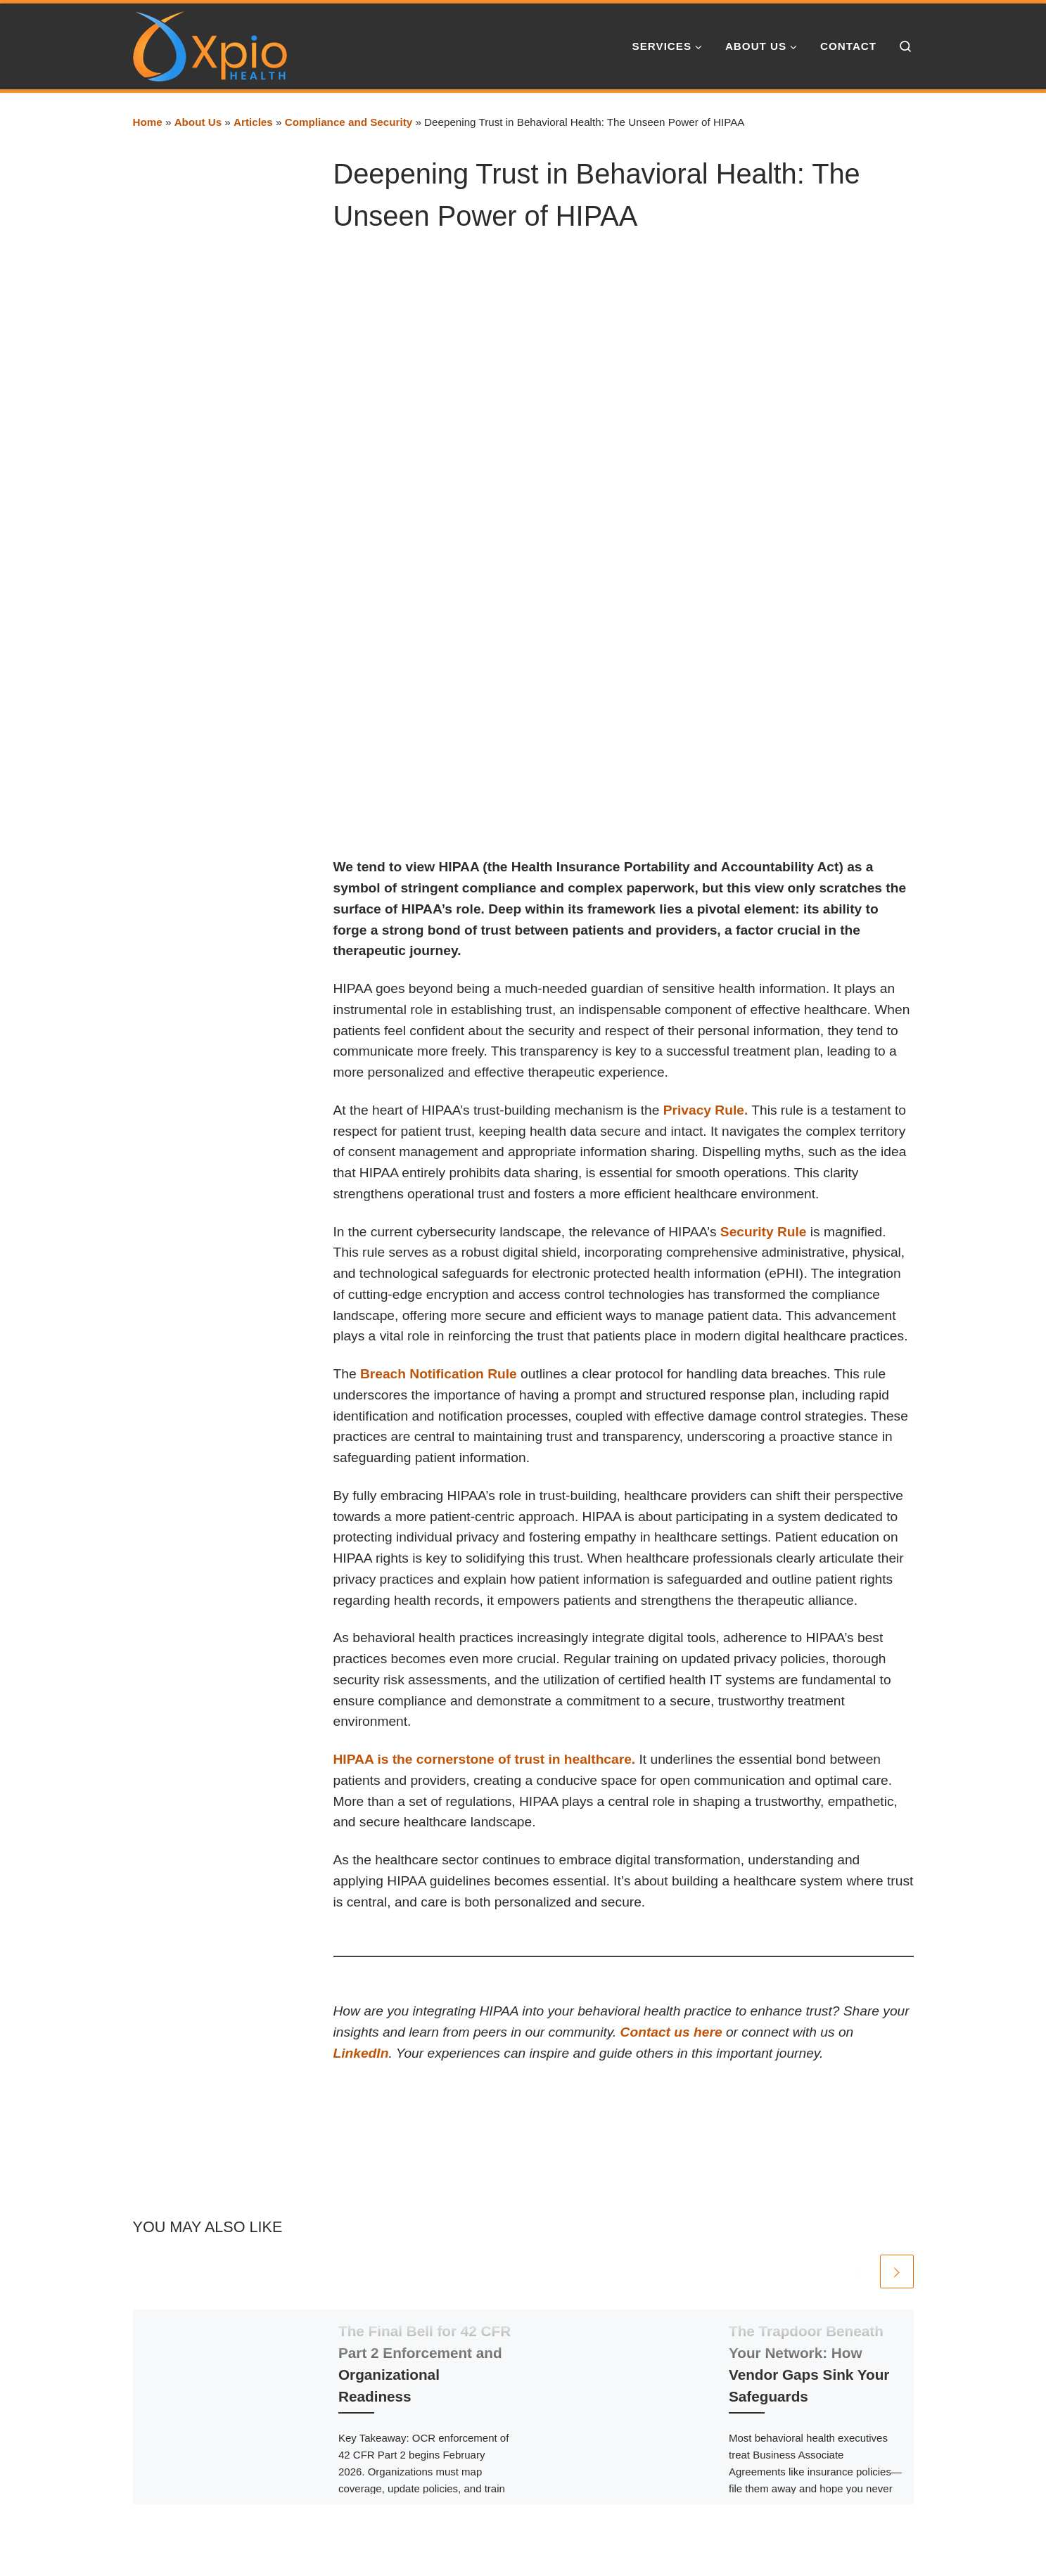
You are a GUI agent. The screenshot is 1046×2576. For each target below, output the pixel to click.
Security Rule (763, 1231)
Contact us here (671, 2032)
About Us (198, 122)
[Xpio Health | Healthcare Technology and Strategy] (210, 44)
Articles (253, 122)
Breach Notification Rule (438, 1373)
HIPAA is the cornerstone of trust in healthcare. (484, 1759)
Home (147, 122)
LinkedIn (361, 2053)
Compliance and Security (348, 122)
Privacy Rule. (705, 1110)
